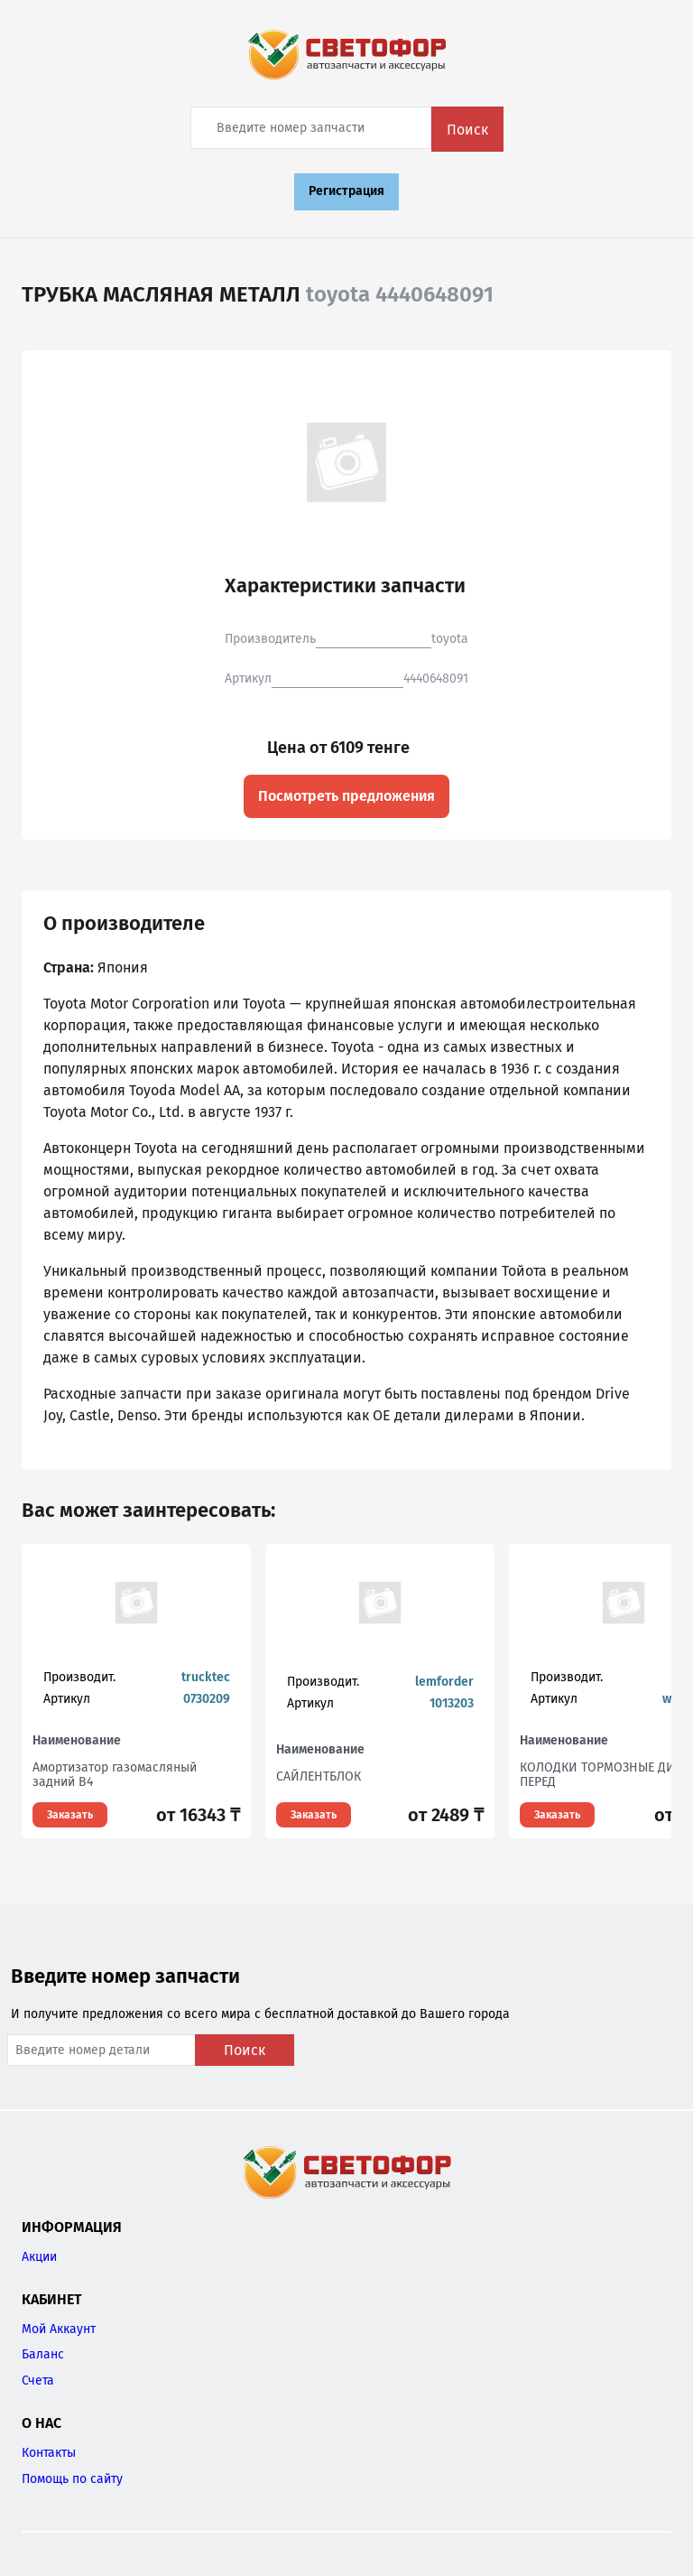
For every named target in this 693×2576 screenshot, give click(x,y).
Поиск (467, 129)
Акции (39, 2256)
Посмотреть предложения (346, 795)
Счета (38, 2380)
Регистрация (346, 191)
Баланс (43, 2354)
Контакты (49, 2452)
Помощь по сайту (72, 2479)
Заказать (70, 1815)
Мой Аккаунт (59, 2329)
